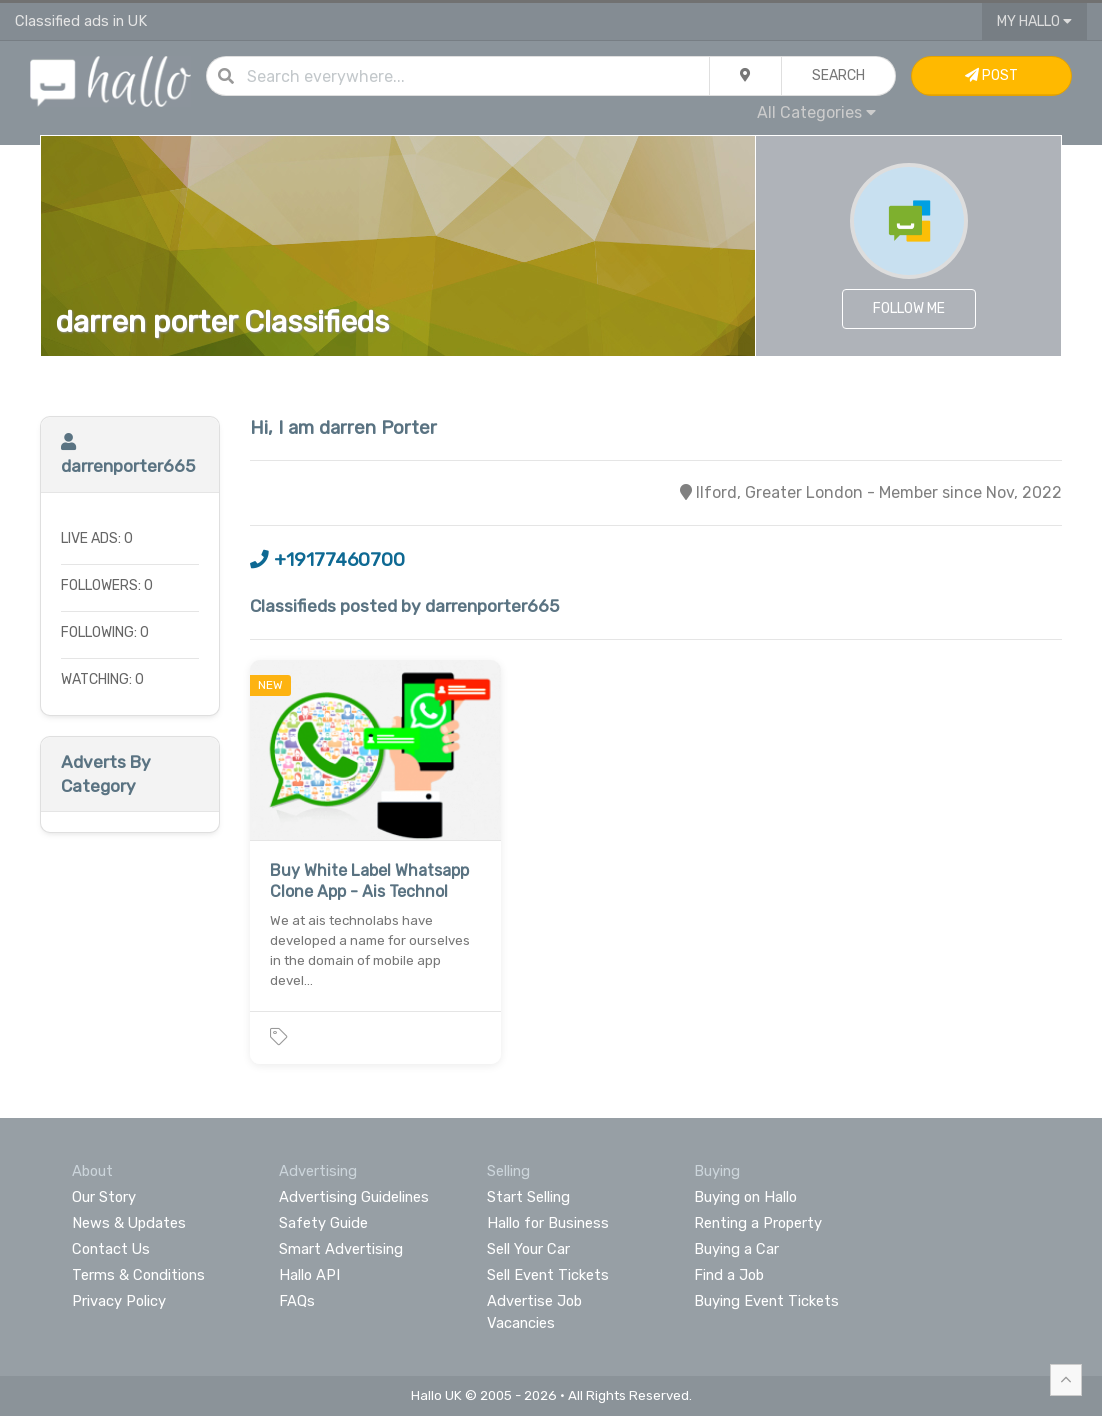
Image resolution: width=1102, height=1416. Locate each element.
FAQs (297, 1301)
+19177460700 (327, 560)
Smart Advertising (341, 1249)
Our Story (104, 1197)
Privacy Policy (119, 1301)
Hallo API (309, 1275)
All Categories (816, 112)
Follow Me (909, 308)
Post (991, 75)
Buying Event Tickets (766, 1301)
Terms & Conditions (138, 1275)
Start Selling (528, 1197)
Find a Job (729, 1275)
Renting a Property (758, 1223)
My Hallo (1034, 21)
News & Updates (129, 1223)
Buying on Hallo (745, 1197)
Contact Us (111, 1249)
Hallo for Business (548, 1223)
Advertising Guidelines (354, 1197)
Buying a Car (736, 1249)
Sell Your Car (528, 1249)
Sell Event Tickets (548, 1275)
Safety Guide (323, 1223)
